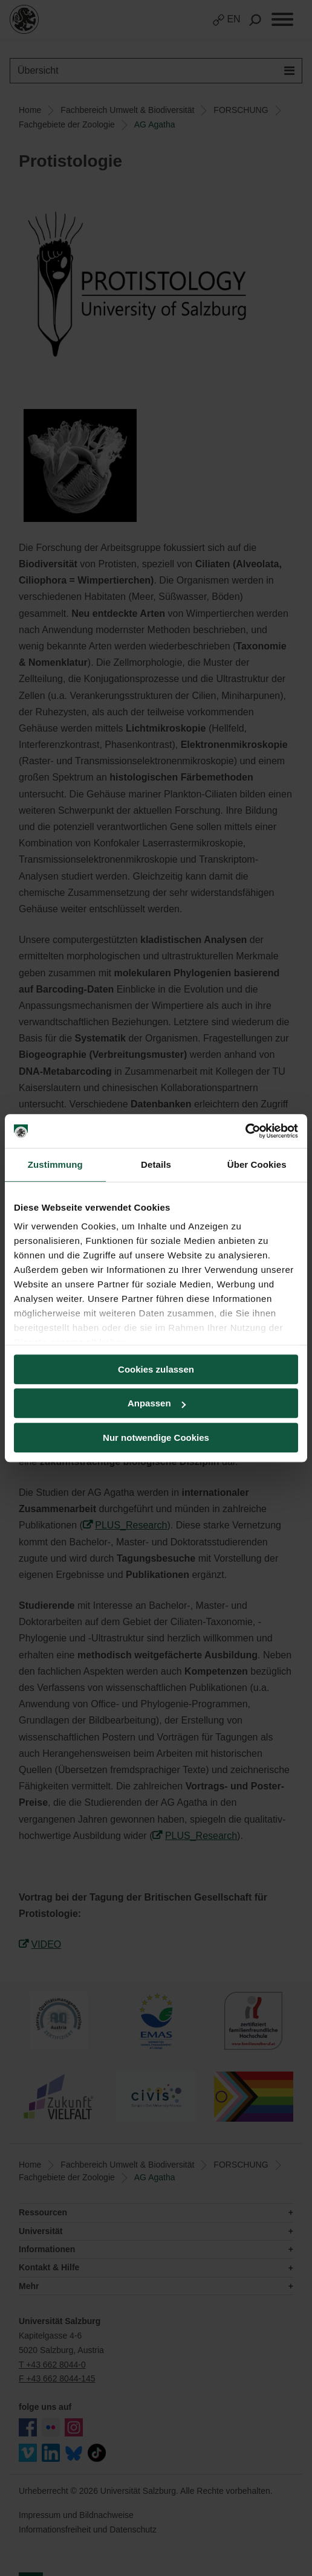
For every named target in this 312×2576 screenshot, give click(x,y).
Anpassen (157, 1403)
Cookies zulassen (156, 1369)
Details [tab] (156, 1164)
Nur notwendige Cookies (156, 1437)
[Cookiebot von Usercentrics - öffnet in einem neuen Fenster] (245, 1131)
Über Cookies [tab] (257, 1164)
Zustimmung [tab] (55, 1164)
